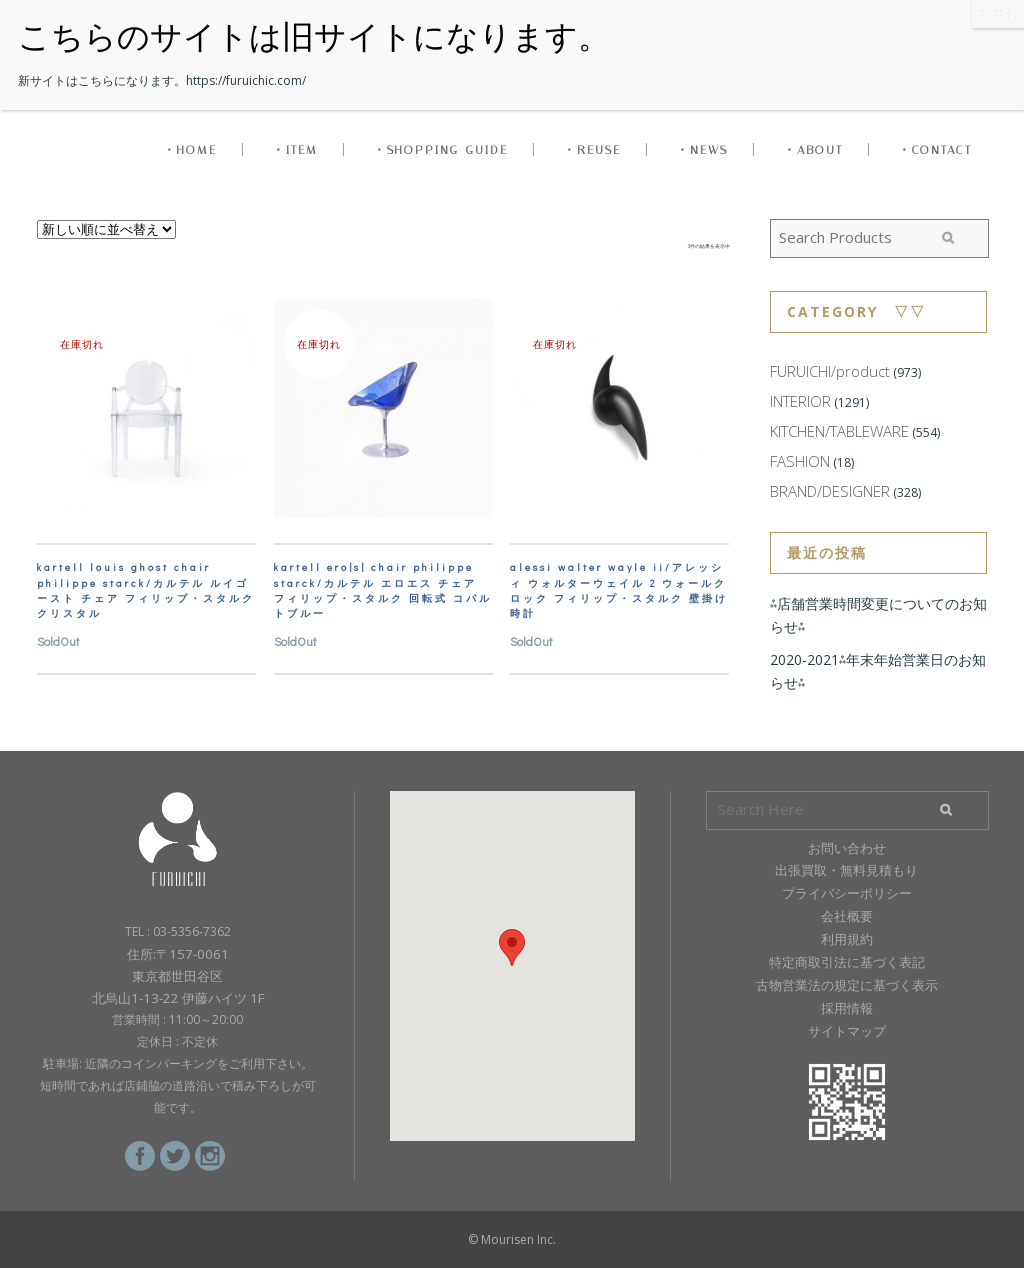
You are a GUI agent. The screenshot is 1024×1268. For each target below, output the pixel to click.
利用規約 (847, 939)
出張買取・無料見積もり (846, 870)
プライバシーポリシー (847, 893)
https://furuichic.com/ (246, 80)
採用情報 (847, 1008)
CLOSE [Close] (998, 13)
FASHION (800, 461)
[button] (512, 947)
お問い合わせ (847, 848)
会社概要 (847, 916)
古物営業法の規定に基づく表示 (847, 985)
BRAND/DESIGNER (830, 491)
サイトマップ (847, 1031)
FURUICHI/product (830, 371)
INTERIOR (800, 401)
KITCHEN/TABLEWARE (839, 431)
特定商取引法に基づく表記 (847, 962)
